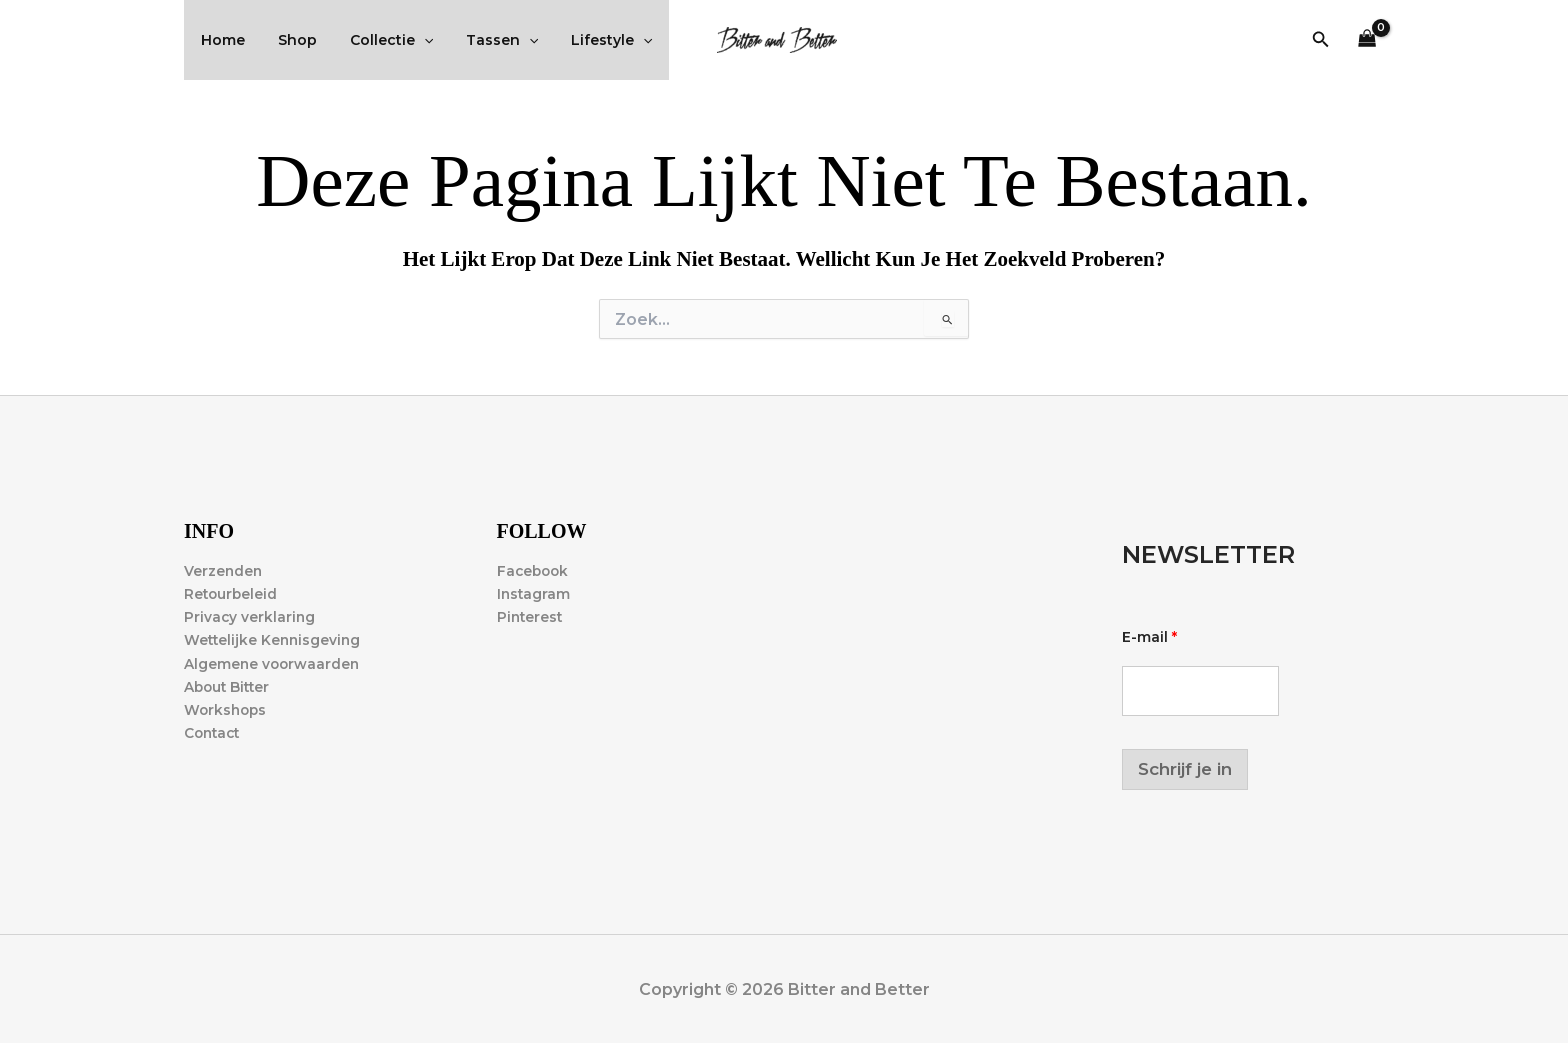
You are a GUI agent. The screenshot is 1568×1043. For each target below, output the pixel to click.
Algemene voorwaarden (273, 664)
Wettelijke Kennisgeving (274, 640)
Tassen (484, 40)
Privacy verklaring (250, 617)
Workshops (227, 710)
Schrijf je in (1185, 769)
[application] (411, 40)
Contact (214, 733)
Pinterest (531, 617)
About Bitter (229, 687)
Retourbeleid (232, 594)
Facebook (534, 571)
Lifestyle (589, 40)
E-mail (1149, 637)
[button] (1321, 40)
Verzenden (224, 571)
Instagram (534, 594)
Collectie (378, 40)
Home (220, 40)
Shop (289, 40)
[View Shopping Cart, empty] (1367, 40)
